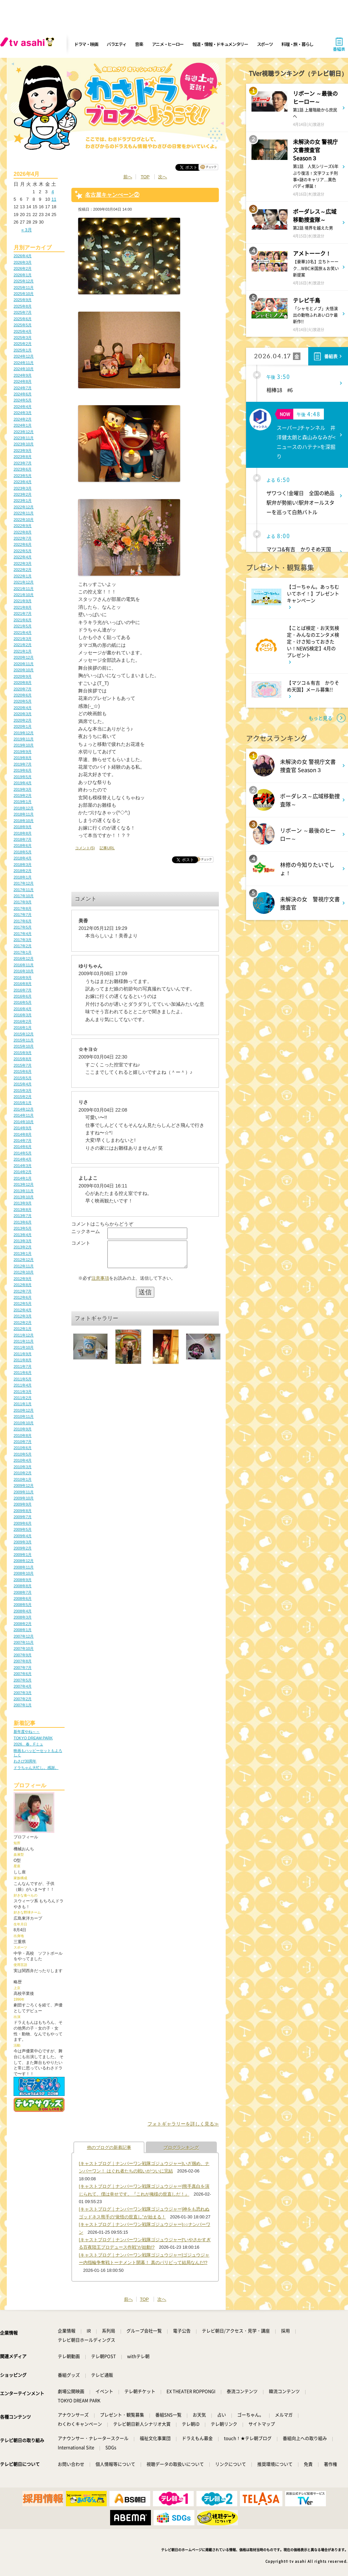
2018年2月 (23, 871)
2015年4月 (23, 1084)
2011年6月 (23, 1373)
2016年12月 (24, 958)
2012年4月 (23, 1310)
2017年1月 (23, 952)
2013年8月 (23, 1210)
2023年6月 (23, 469)
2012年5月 (23, 1303)
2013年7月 (23, 1216)
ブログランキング (181, 2147)
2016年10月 (24, 971)
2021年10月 (24, 595)
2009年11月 (24, 1492)
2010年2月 (23, 1473)
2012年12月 (24, 1260)
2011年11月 (24, 1341)
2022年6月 (23, 544)
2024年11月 (24, 363)
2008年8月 (23, 1586)
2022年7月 (23, 538)
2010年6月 (23, 1448)
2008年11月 (24, 1567)
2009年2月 (23, 1548)
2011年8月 (23, 1360)
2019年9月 (23, 752)
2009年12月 (24, 1485)
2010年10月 (24, 1423)
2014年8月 (23, 1134)
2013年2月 (23, 1247)
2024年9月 (23, 375)
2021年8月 (23, 607)
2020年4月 (23, 708)
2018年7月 (23, 839)
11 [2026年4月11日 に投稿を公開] (53, 199)
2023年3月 (23, 488)
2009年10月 (24, 1498)
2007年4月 (23, 1686)
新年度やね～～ (27, 1731)
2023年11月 (24, 438)
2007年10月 (24, 1648)
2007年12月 (24, 1636)
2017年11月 (24, 890)
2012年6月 (23, 1297)
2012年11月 (24, 1266)
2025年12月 (24, 281)
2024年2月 (23, 419)
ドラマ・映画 (86, 44)
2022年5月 (23, 551)
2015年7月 (23, 1065)
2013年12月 (24, 1184)
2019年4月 (23, 783)
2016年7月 (23, 990)
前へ (127, 176)
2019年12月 (24, 733)
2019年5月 (23, 777)
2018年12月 (24, 808)
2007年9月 (23, 1655)
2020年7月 (23, 689)
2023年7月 (23, 463)
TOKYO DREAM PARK (33, 1738)
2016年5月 (23, 1002)
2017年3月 (23, 940)
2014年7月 (23, 1140)
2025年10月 (24, 294)
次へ (162, 176)
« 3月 (26, 229)
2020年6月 (23, 695)
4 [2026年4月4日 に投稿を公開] (52, 191)
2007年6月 (23, 1674)
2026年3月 (23, 262)
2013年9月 (23, 1203)
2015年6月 (23, 1071)
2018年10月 (24, 821)
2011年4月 (23, 1385)
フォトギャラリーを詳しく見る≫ (183, 2124)
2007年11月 (24, 1642)
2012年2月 (23, 1322)
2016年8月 (23, 984)
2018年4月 (23, 858)
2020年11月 (24, 664)
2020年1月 (23, 726)
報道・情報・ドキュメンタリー (220, 44)
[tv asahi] (28, 44)
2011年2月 (23, 1398)
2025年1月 (23, 350)
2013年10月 (24, 1197)
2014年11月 (24, 1115)
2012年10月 (24, 1272)
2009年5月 (23, 1529)
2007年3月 (23, 1693)
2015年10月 (24, 1046)
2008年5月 (23, 1605)
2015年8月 (23, 1059)
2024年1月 (23, 425)
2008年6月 (23, 1598)
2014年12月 (24, 1109)
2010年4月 (23, 1460)
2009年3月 (23, 1542)
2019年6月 (23, 770)
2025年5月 (23, 325)
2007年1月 (23, 1705)
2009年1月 (23, 1555)
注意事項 (100, 1283)
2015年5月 (23, 1078)
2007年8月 (23, 1661)
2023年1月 (23, 500)
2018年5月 (23, 852)
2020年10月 (24, 670)
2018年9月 (23, 827)
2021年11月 (24, 589)
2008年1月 (23, 1630)
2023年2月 (23, 494)
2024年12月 (24, 356)
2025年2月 (23, 344)
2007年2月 (23, 1699)
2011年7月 (23, 1366)
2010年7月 (23, 1442)
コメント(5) (85, 848)
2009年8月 (23, 1511)
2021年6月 (23, 620)
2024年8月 (23, 381)
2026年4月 (23, 256)
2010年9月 (23, 1429)
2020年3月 (23, 714)
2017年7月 (23, 915)
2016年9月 (23, 977)
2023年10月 (24, 444)
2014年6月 (23, 1147)
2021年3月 (23, 639)
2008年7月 (23, 1592)
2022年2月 (23, 570)
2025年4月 (23, 331)
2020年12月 (24, 657)
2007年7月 (23, 1668)
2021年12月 (24, 582)
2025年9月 (23, 300)
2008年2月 (23, 1624)
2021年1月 (23, 651)
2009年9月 (23, 1504)
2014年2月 (23, 1172)
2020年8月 (23, 682)
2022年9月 (23, 526)
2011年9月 (23, 1354)
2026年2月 (23, 268)
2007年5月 (23, 1680)
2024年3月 (23, 413)
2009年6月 (23, 1523)
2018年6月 (23, 845)
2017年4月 (23, 934)
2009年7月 (23, 1517)
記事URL (107, 848)
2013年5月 (23, 1228)
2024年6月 (23, 394)
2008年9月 (23, 1580)
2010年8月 (23, 1435)
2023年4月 (23, 482)
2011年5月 (23, 1379)
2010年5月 (23, 1454)
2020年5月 (23, 701)
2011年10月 (24, 1347)
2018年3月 (23, 865)
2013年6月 (23, 1222)
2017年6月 (23, 921)
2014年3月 (23, 1166)
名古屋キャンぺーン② (112, 195)
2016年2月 (23, 1021)
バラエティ (116, 44)
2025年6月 (23, 319)
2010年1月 (23, 1479)
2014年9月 (23, 1128)
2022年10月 (24, 520)
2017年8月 (23, 908)
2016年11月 (24, 965)
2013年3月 (23, 1241)
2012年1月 (23, 1329)
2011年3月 (23, 1392)
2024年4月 (23, 407)
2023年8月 (23, 457)
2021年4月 (23, 632)
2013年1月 (23, 1253)
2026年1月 (23, 275)
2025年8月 (23, 306)
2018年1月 (23, 877)
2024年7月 (23, 388)
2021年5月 (23, 626)
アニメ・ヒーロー (168, 44)
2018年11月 (24, 814)
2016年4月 (23, 1009)
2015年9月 (23, 1053)
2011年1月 (23, 1404)
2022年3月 (23, 563)
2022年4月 (23, 557)
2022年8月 (23, 532)
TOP (145, 176)
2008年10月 (24, 1573)
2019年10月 (24, 745)
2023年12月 (24, 432)
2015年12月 (24, 1034)
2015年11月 (24, 1040)
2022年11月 (24, 513)
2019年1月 (23, 802)
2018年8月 (23, 833)
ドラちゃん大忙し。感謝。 (36, 1768)
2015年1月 (23, 1103)
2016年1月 (23, 1028)
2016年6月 (23, 996)
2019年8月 (23, 758)
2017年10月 (24, 896)
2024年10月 (24, 369)
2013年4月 (23, 1235)
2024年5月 (23, 400)
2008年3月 (23, 1617)
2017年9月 (23, 902)
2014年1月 (23, 1178)
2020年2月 (23, 720)
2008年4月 (23, 1611)
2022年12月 (24, 507)
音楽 (139, 44)
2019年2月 (23, 795)
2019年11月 (24, 739)
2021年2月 (23, 645)
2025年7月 (23, 312)
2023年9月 (23, 450)
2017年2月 (23, 946)
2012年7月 (23, 1291)
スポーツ (265, 44)
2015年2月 (23, 1097)
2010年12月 (24, 1410)
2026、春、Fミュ (28, 1744)
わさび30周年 (25, 1761)
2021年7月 (23, 613)
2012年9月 (23, 1279)
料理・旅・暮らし (297, 44)
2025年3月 (23, 337)
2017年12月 (24, 883)
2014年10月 (24, 1122)
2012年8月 (23, 1285)
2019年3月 (23, 789)
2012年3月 (23, 1316)
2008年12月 (24, 1561)
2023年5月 (23, 476)
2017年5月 (23, 927)
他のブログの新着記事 (109, 2147)
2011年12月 (24, 1335)
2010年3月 (23, 1467)
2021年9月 (23, 601)
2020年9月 (23, 676)
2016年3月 (23, 1015)
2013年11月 (24, 1191)
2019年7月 (23, 764)
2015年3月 (23, 1090)
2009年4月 (23, 1536)
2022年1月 (23, 576)
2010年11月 (24, 1416)
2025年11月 (24, 287)
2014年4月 (23, 1159)
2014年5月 (23, 1153)
